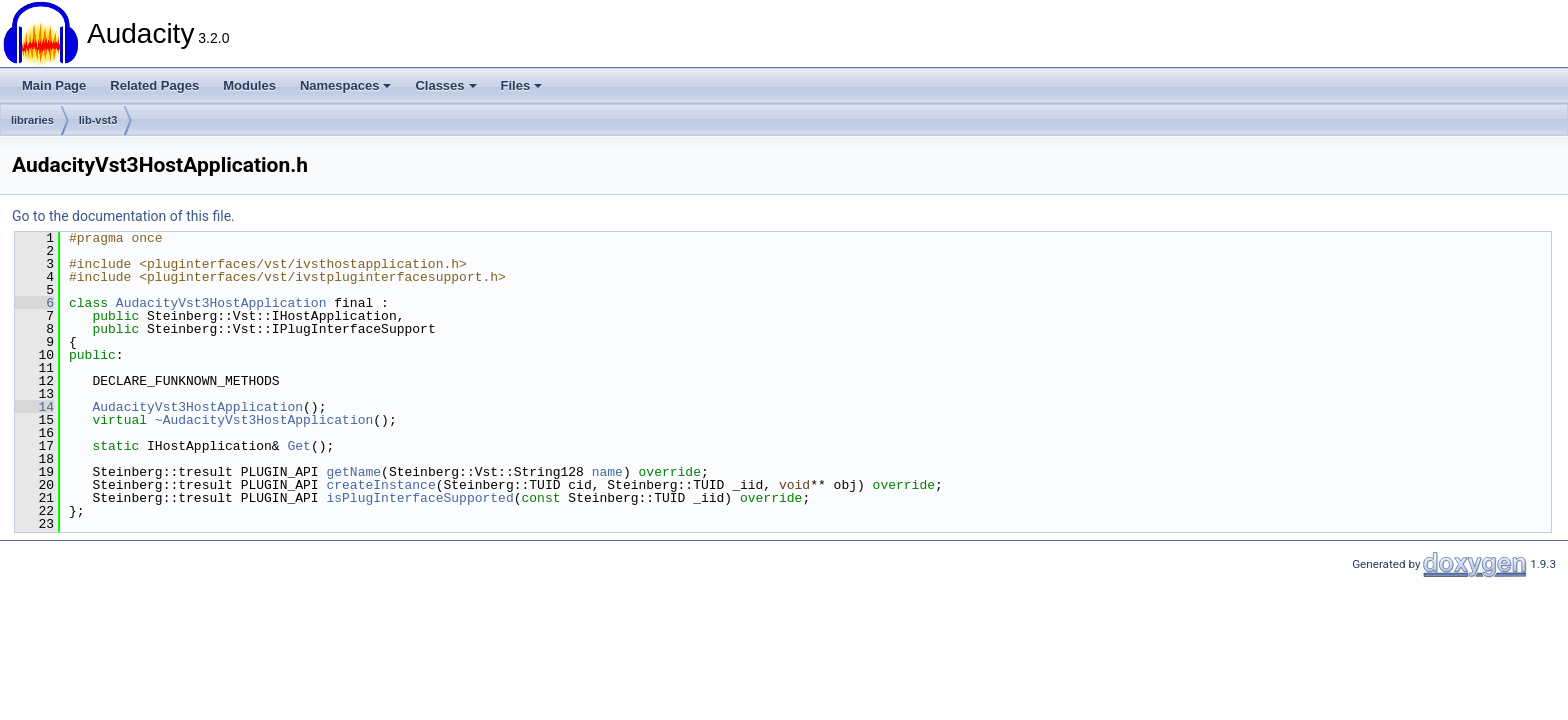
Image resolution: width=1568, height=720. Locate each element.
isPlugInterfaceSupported (419, 498)
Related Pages (154, 85)
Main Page (54, 85)
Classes (445, 85)
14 (34, 407)
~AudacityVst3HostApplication (264, 420)
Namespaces (346, 85)
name (607, 472)
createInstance (380, 485)
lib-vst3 (98, 120)
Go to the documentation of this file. (123, 216)
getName (353, 472)
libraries (32, 120)
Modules (249, 85)
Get (298, 446)
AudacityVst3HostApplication (221, 303)
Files (522, 85)
